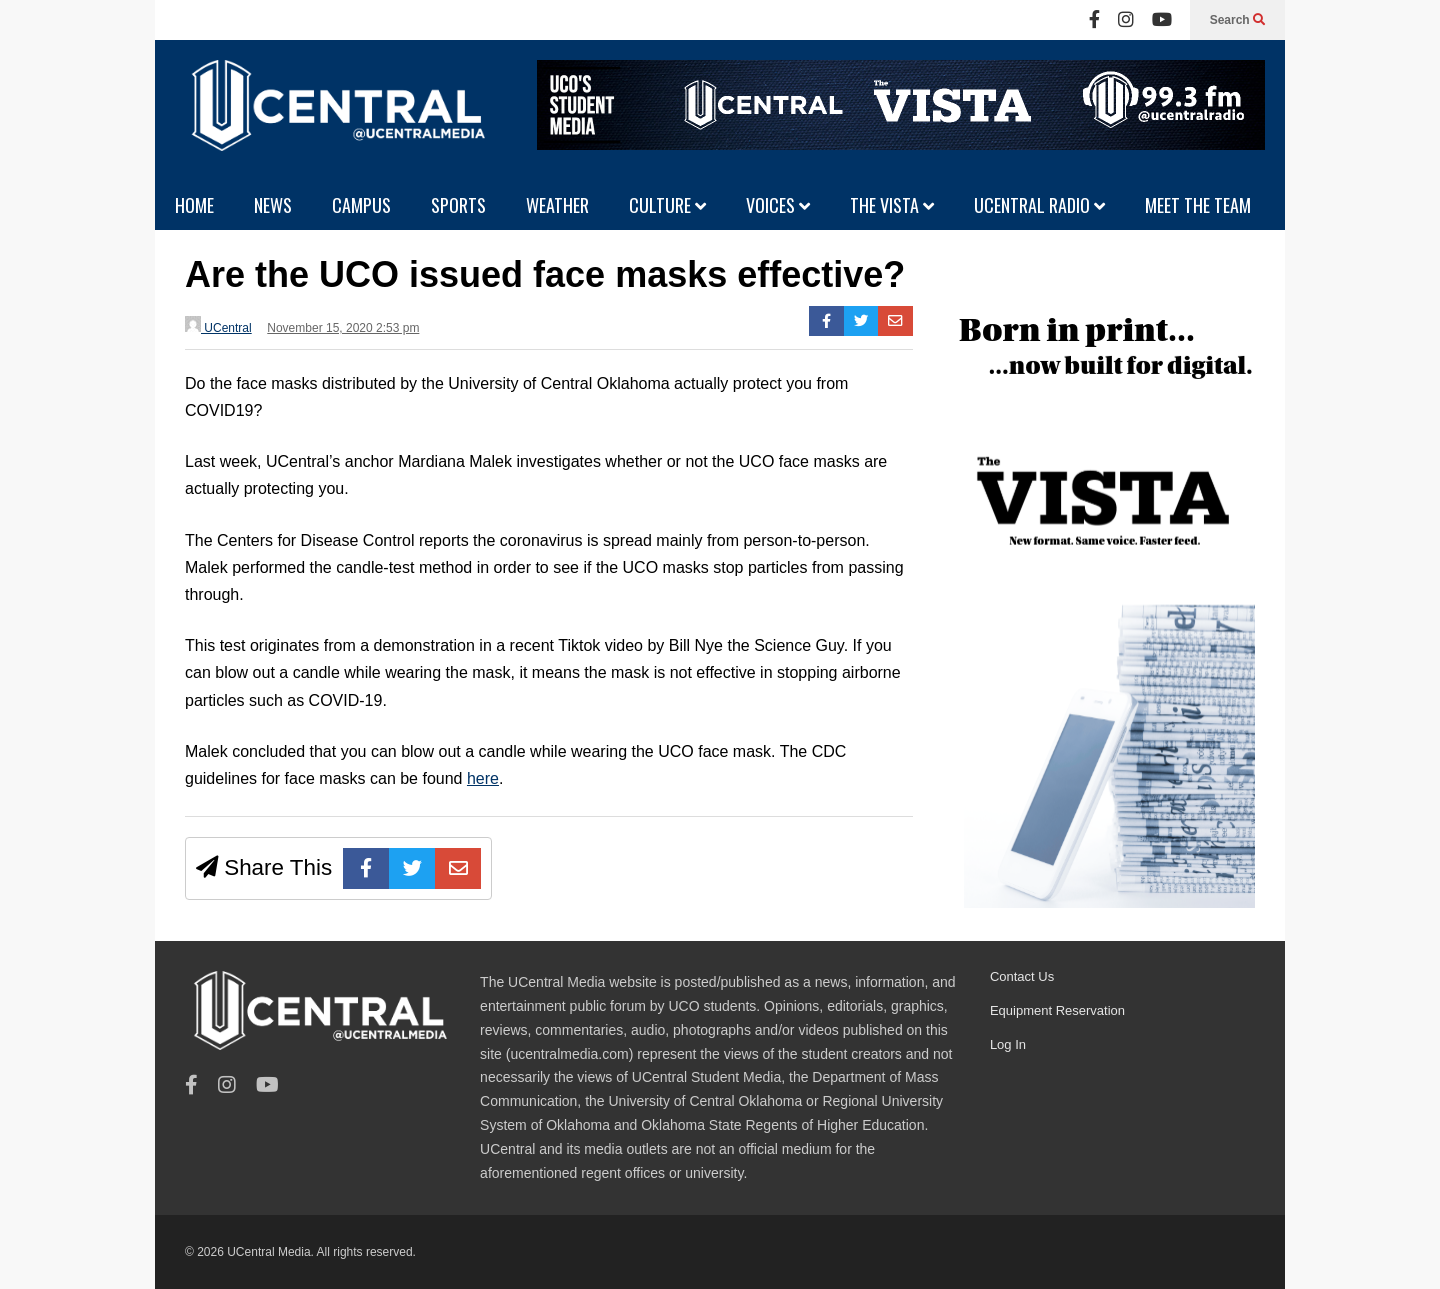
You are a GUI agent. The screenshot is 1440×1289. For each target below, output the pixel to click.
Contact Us (1022, 976)
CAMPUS (361, 205)
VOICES (778, 205)
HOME (194, 205)
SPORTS (458, 205)
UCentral (218, 325)
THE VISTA (892, 205)
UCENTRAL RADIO (1039, 205)
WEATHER (557, 205)
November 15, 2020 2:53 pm (343, 328)
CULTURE (667, 205)
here (483, 778)
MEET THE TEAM (1198, 205)
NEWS (273, 205)
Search (1237, 20)
